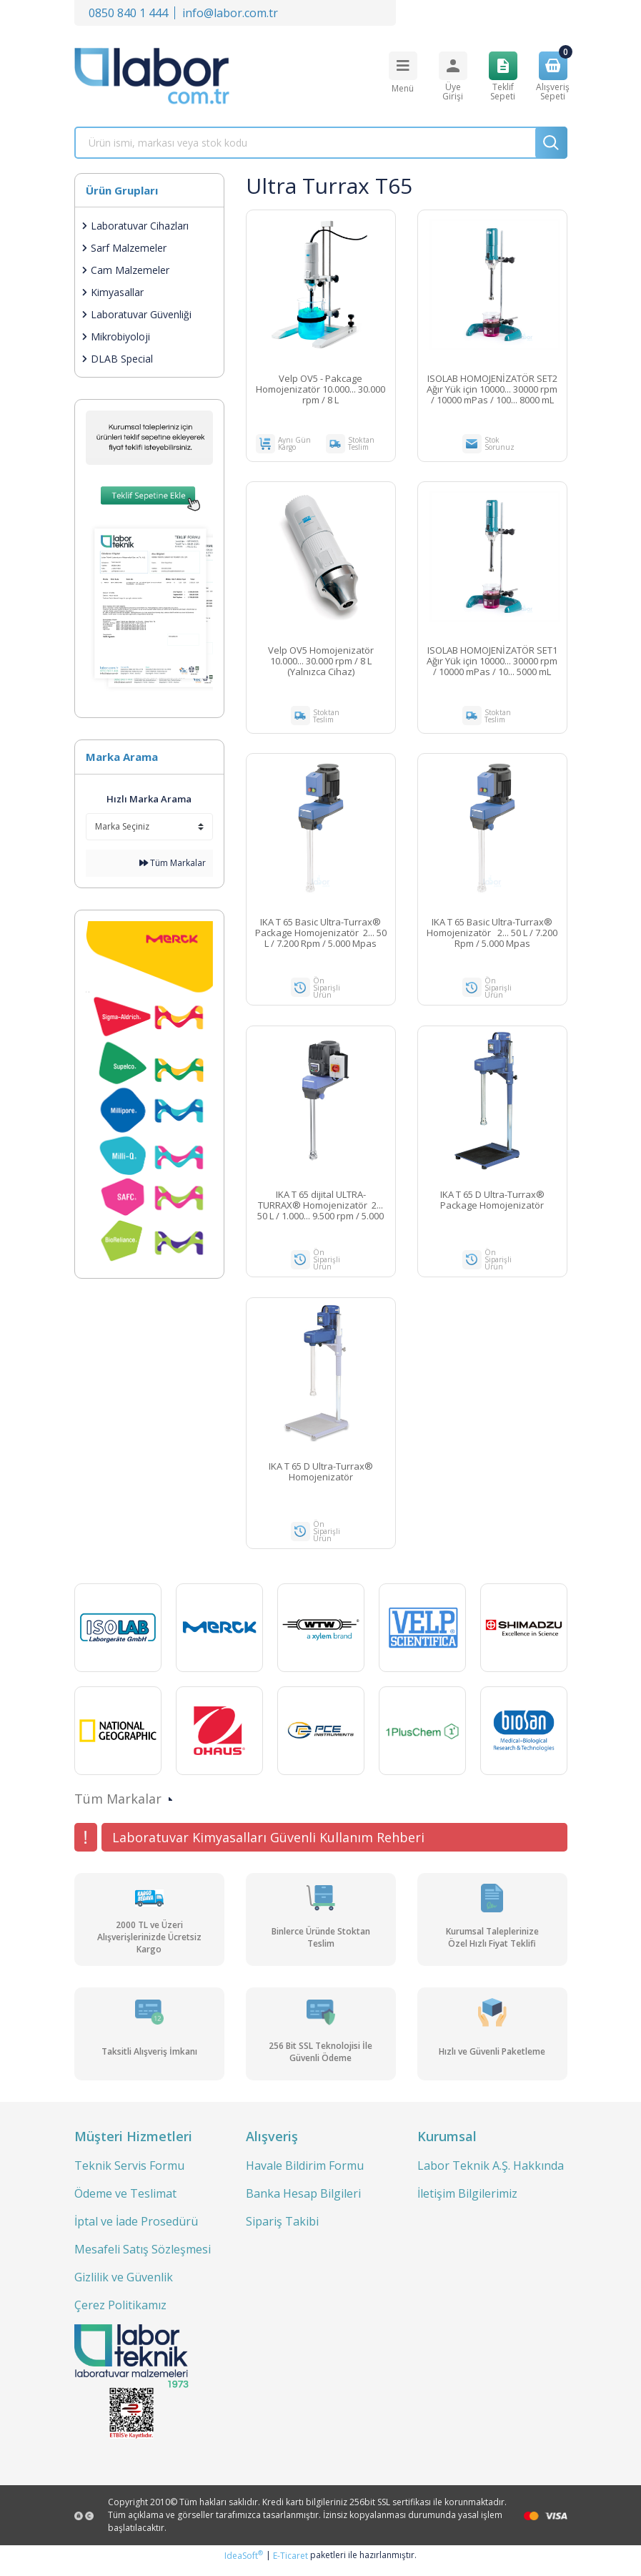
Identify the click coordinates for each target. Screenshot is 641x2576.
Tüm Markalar (172, 863)
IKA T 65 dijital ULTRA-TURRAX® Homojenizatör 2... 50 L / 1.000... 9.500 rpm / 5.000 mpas (320, 1210)
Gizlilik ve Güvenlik (123, 2287)
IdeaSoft (243, 2566)
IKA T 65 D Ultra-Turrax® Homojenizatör (321, 1479)
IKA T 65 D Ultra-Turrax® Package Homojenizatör (492, 1205)
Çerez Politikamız (120, 2315)
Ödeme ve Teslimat (125, 2203)
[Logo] (151, 76)
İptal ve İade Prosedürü (136, 2231)
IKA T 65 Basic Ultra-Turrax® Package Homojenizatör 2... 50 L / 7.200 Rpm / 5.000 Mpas (321, 936)
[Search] (320, 143)
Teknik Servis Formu (129, 2175)
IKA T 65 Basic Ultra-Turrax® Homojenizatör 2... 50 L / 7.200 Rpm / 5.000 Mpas (492, 936)
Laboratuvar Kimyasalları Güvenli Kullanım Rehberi (268, 1846)
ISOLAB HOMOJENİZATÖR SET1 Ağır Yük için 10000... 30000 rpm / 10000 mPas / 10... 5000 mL (492, 663)
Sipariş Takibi (282, 2231)
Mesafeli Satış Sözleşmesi (142, 2259)
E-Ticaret (290, 2566)
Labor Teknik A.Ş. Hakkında (490, 2175)
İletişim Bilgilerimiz (467, 2203)
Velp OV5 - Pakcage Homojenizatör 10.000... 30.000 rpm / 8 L (320, 389)
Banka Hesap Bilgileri (303, 2203)
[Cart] (553, 76)
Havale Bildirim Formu (305, 2175)
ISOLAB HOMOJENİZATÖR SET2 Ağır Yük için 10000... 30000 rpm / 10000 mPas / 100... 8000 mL (492, 389)
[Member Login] (453, 76)
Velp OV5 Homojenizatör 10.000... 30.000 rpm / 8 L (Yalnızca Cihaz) (321, 663)
